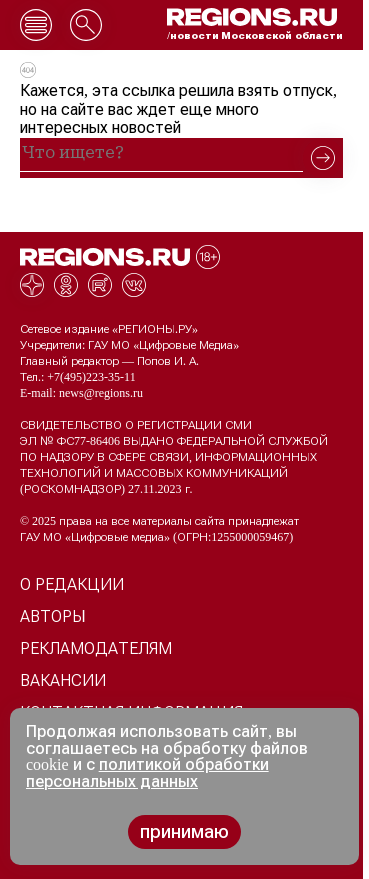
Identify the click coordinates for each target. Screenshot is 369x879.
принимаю (184, 832)
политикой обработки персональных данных (147, 773)
